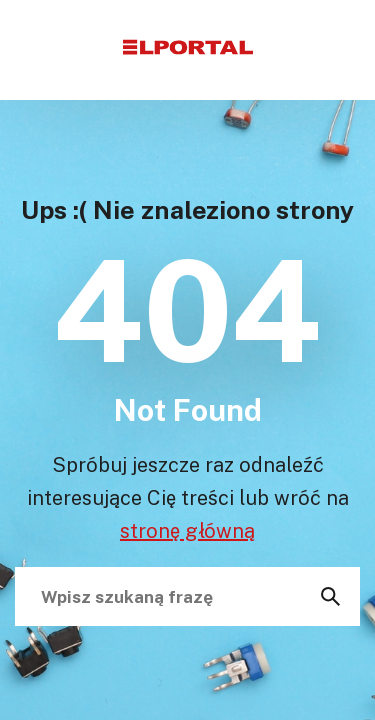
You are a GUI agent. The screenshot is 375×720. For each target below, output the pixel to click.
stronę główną (187, 530)
